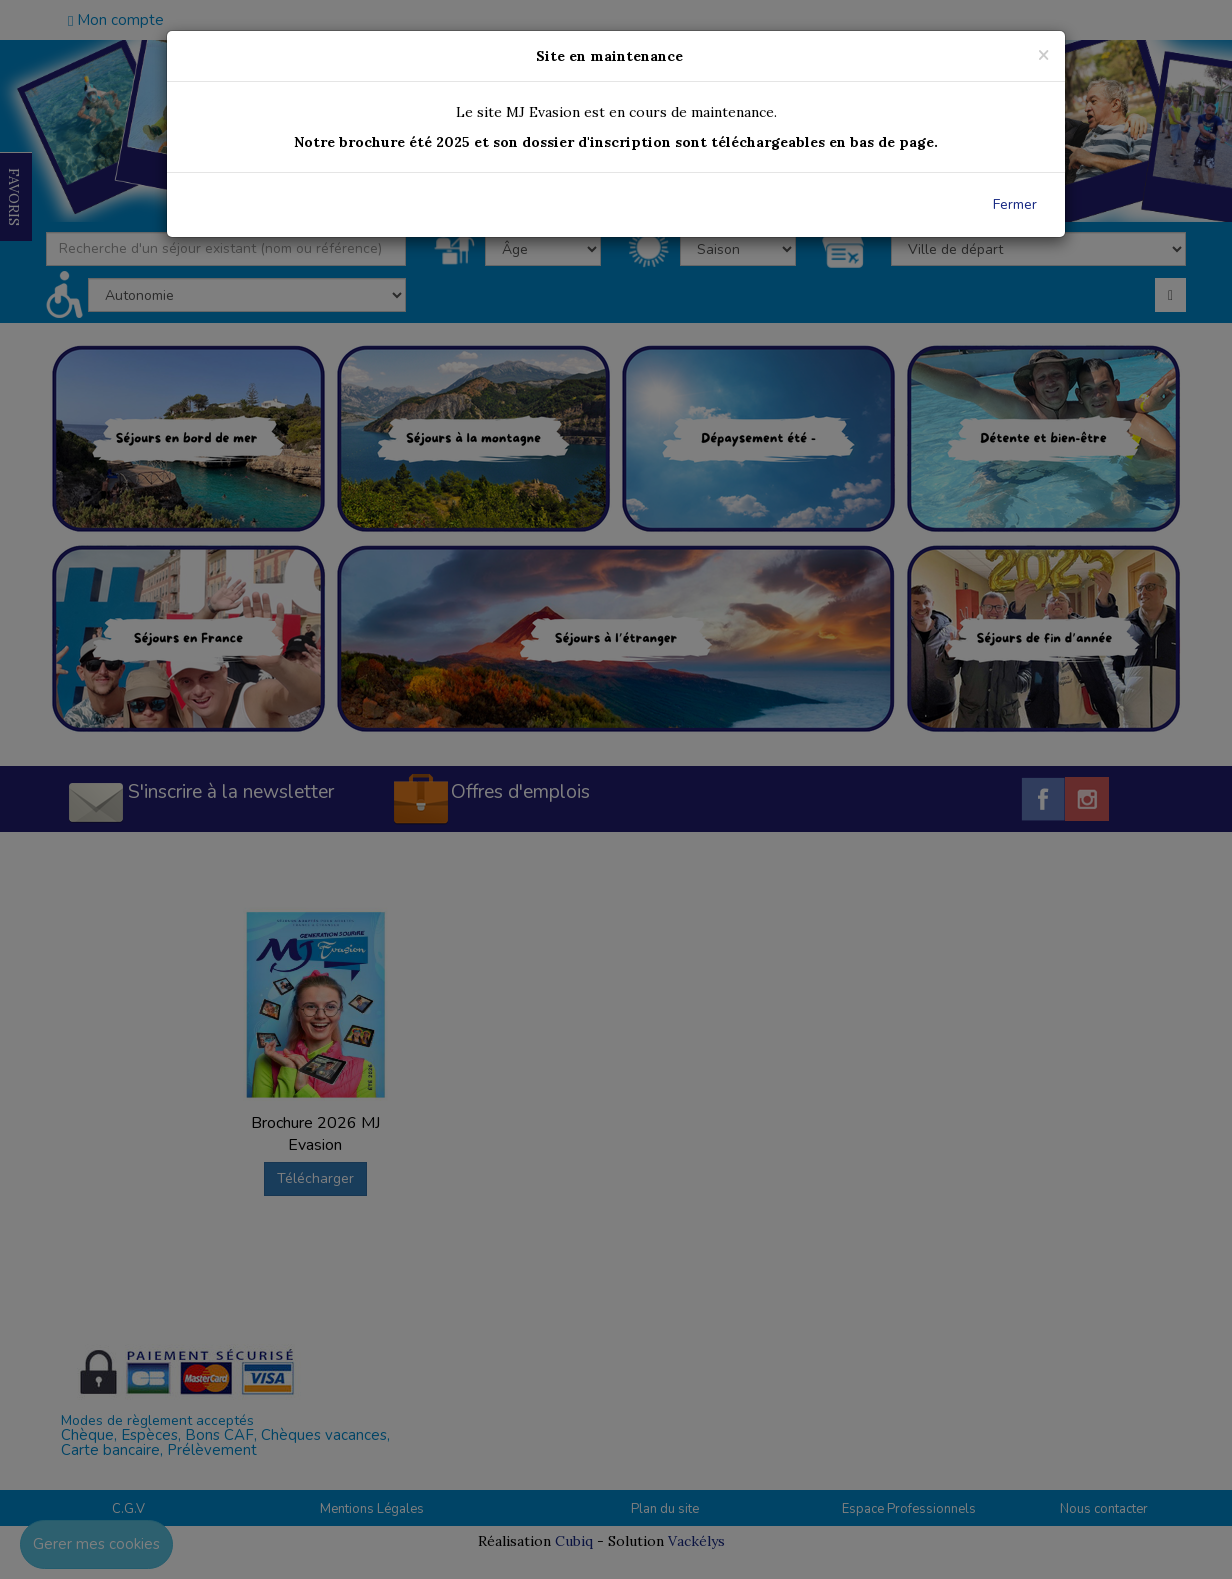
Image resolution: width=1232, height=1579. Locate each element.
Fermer (1015, 204)
